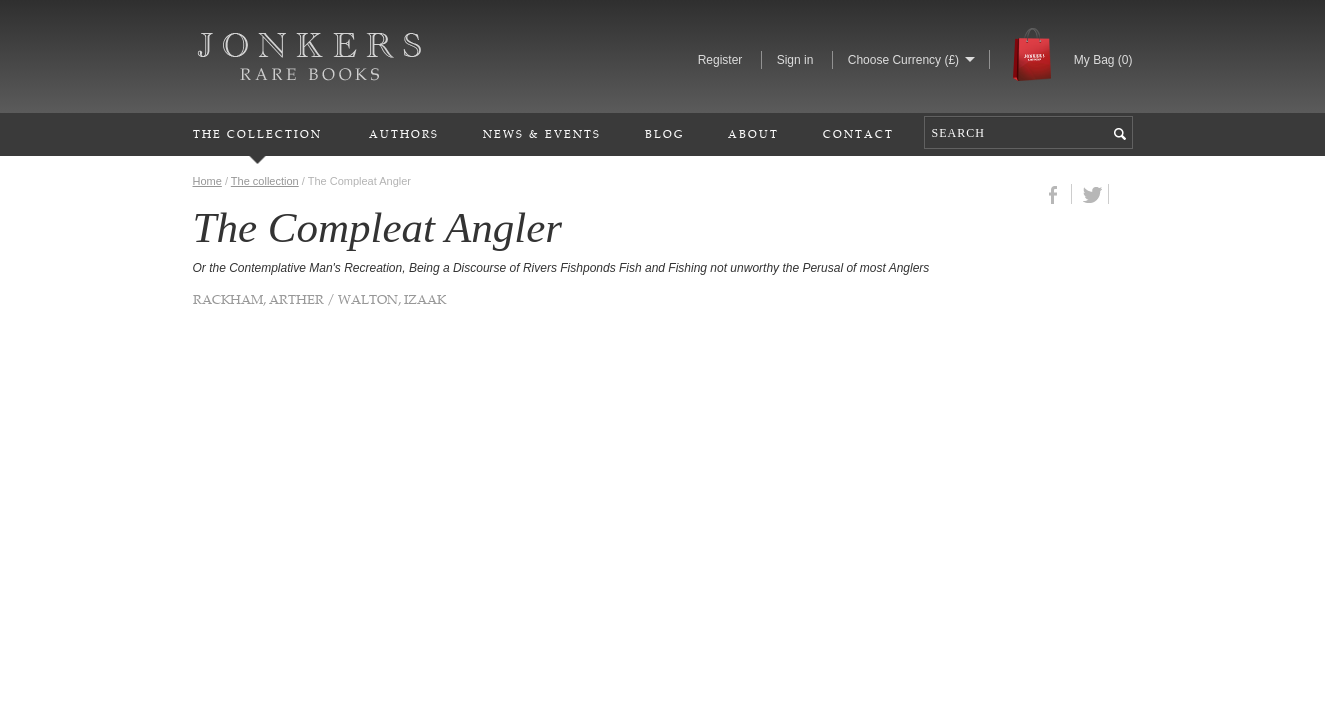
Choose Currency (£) (903, 60)
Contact (858, 133)
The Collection (257, 133)
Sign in (795, 60)
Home (207, 181)
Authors (404, 133)
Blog (664, 133)
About (753, 133)
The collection (265, 181)
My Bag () (1103, 60)
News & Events (542, 133)
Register (720, 60)
